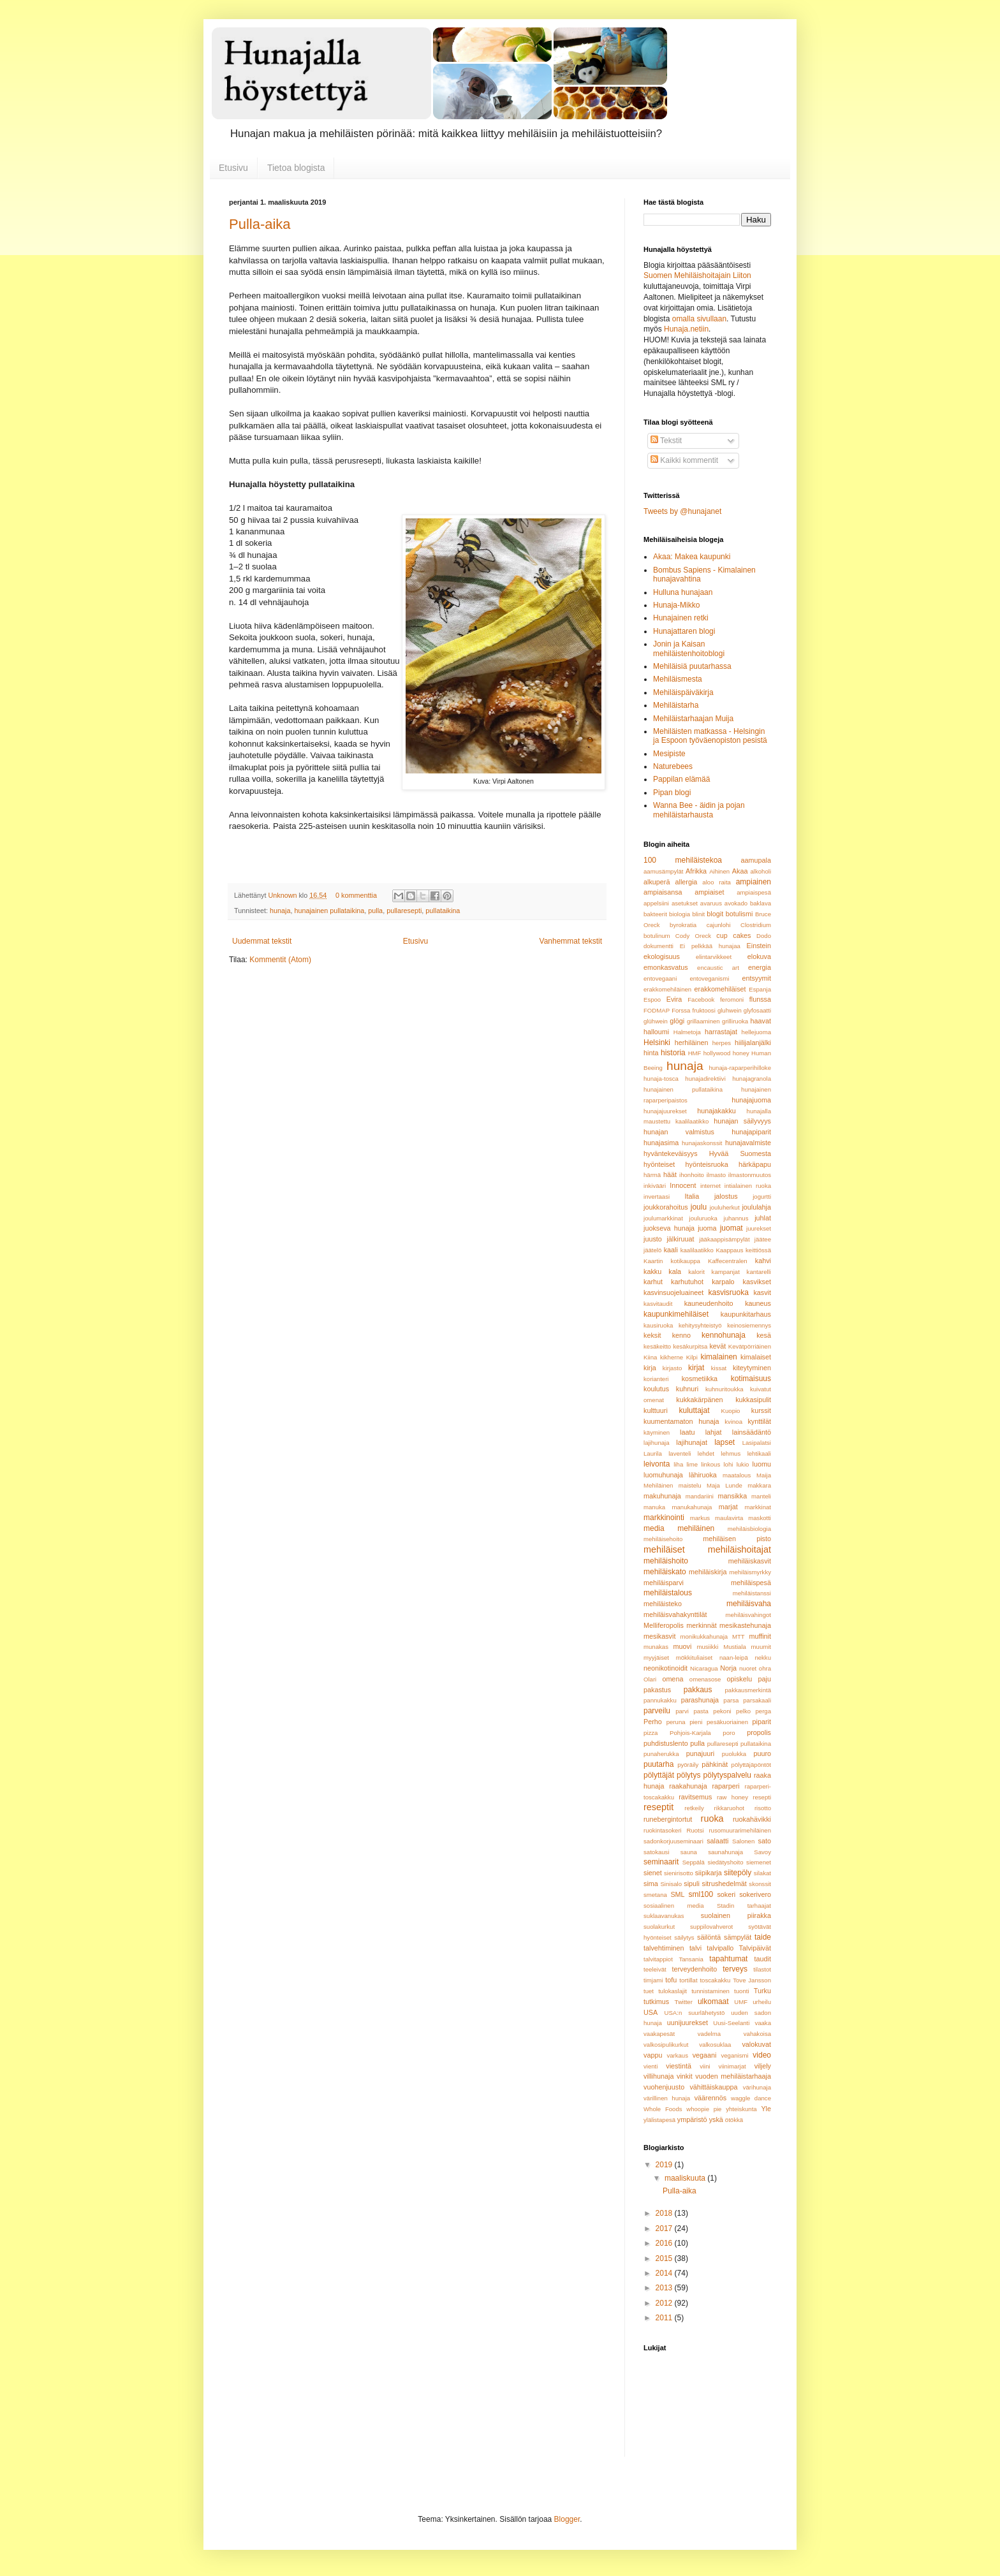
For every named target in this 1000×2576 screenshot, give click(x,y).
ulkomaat (713, 2001)
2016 (665, 2243)
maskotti (759, 1517)
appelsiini (656, 903)
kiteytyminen (752, 1368)
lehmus (730, 1453)
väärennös (710, 2098)
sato (764, 1841)
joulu (699, 1207)
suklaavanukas (663, 1915)
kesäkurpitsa (690, 1346)
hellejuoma (756, 1032)
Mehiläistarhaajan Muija (693, 718)
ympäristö (692, 2119)
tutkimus (656, 2001)
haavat (761, 1021)
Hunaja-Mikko (676, 605)
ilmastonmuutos (749, 1174)
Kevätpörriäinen (749, 1346)
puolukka (734, 1753)
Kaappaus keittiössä (743, 1250)
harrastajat (721, 1032)
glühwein (655, 1021)
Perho (652, 1721)
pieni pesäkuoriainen (718, 1721)
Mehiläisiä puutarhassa (692, 666)
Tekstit (666, 440)
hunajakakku (716, 1111)
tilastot (762, 1969)
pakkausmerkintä (747, 1690)
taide (762, 1937)
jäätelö (652, 1250)
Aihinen (719, 871)
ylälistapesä (659, 2119)
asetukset (685, 903)
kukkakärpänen (699, 1399)
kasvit (762, 1292)
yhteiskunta (741, 2108)
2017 (665, 2228)
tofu (671, 1980)
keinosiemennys (749, 1325)
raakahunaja (688, 1786)
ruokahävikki (752, 1819)
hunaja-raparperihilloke (740, 1067)
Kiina (650, 1357)
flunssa (760, 999)
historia (673, 1052)
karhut (653, 1281)
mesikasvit (659, 1636)
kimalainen (718, 1356)
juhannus (736, 1218)
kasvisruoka (728, 1292)
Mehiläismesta (677, 679)
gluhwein (729, 1010)
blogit (715, 914)
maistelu (690, 1485)
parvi (682, 1711)
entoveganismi (709, 978)
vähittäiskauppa (713, 2087)
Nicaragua (704, 1668)
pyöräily (687, 1764)
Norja (728, 1668)
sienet (652, 1873)
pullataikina (442, 910)
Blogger (567, 2519)
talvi (695, 1948)
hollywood (717, 1053)
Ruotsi (694, 1830)
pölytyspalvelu (727, 1775)
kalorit (696, 1271)
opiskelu (740, 1679)
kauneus (758, 1303)
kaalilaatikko (697, 1250)
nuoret (747, 1668)
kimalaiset (755, 1357)
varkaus (677, 2055)
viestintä (678, 2066)
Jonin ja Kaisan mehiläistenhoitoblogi (688, 648)
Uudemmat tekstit (261, 941)
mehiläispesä (751, 1582)
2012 (665, 2303)
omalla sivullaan (699, 318)
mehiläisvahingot (748, 1614)
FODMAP (656, 1010)
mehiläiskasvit (749, 1561)
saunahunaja (725, 1851)
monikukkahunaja (704, 1636)
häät (670, 1174)
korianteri (655, 1378)
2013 (665, 2287)
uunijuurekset (687, 2022)
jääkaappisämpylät (724, 1239)
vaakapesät (659, 2033)
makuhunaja (662, 1496)
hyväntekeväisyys (670, 1153)
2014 (665, 2273)
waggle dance (751, 2098)
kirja (649, 1368)
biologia (679, 914)
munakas (655, 1646)
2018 (665, 2213)
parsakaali (757, 1700)
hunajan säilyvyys (742, 1121)
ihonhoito (691, 1174)
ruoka (712, 1818)
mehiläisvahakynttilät (675, 1614)
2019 (665, 2164)
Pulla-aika (260, 224)
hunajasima (661, 1142)
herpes (721, 1042)
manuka (654, 1507)
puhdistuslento (665, 1743)
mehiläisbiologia (749, 1528)
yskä (716, 2119)
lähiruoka (703, 1475)
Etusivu (233, 168)
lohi (728, 1464)
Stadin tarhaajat (744, 1905)
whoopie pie (703, 2108)
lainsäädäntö (751, 1432)
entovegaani (660, 978)
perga (763, 1711)
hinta (650, 1053)
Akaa (740, 871)
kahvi (763, 1260)
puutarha (658, 1764)
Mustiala (734, 1646)
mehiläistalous (667, 1592)
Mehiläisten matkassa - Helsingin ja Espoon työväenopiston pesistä (710, 736)
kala (674, 1271)
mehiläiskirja (707, 1572)
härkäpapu (755, 1164)
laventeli (679, 1453)
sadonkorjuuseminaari (673, 1841)
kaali (671, 1250)
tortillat (688, 1980)
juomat (731, 1228)
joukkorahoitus (665, 1207)
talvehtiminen (663, 1948)
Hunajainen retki (681, 617)
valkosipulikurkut (665, 2044)
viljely (762, 2066)
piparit (762, 1721)
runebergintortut (667, 1819)
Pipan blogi (672, 792)
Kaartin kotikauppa (671, 1260)
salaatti (717, 1841)
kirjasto (672, 1368)
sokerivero (755, 1894)
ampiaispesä (754, 892)
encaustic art (718, 967)
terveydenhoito (694, 1969)
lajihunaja (656, 1442)
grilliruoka (735, 1021)
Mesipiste (669, 753)
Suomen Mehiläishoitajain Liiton (697, 275)
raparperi (725, 1786)
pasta (700, 1711)
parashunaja (700, 1700)
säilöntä (709, 1937)
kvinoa (733, 1421)
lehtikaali (759, 1453)
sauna (688, 1851)
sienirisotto (678, 1873)
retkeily (693, 1807)
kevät (717, 1346)
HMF (695, 1053)
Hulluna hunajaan (682, 592)
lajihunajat (691, 1442)
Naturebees (673, 766)
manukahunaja (692, 1507)
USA (650, 2012)
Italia (691, 1196)
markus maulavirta (717, 1517)
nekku (762, 1657)
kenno (681, 1335)
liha (678, 1464)
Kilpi (692, 1357)
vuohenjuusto (663, 2087)
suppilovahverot (711, 1926)
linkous (710, 1464)
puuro (762, 1753)
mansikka (732, 1496)
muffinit (760, 1636)
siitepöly (737, 1872)
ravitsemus (695, 1797)
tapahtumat (728, 1958)
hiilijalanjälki (753, 1042)
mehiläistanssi (752, 1593)
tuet (648, 1990)
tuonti (741, 1990)
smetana (655, 1894)
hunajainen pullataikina (329, 910)
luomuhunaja (663, 1475)
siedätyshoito (725, 1862)
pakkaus (698, 1689)
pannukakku (660, 1700)
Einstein (759, 945)
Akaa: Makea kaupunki (691, 556)
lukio (743, 1464)
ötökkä (734, 2119)
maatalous (737, 1475)
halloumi (656, 1032)
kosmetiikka (699, 1378)
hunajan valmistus (678, 1132)
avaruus (711, 903)
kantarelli (759, 1271)
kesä (763, 1335)
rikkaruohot (729, 1807)
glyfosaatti (757, 1010)
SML (677, 1894)
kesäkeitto (657, 1346)
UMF (740, 2001)
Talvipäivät (755, 1948)
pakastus (657, 1690)
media (654, 1528)
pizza (650, 1732)
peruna (676, 1721)
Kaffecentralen (727, 1260)
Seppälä (693, 1862)
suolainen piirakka (736, 1915)
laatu (687, 1432)
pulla (375, 910)
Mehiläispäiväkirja (683, 692)
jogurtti (762, 1196)
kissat (719, 1368)
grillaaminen (703, 1021)
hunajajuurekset (665, 1111)
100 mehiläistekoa (682, 860)
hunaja (280, 910)
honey (741, 1053)
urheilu (762, 2001)
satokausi (656, 1851)
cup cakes (733, 935)
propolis (759, 1732)
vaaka (762, 2022)
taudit (762, 1959)
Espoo (652, 999)
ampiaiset (709, 892)
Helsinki (656, 1042)
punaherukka (661, 1753)
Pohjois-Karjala (690, 1732)
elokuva (759, 956)
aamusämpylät (663, 871)
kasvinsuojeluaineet (673, 1292)
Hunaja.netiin (686, 329)
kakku (652, 1271)
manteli (761, 1496)
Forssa (681, 1010)
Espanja (760, 989)
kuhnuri (687, 1389)
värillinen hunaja (666, 2098)
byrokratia (683, 924)
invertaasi (656, 1196)
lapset (724, 1442)
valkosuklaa (715, 2044)
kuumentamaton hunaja (681, 1421)
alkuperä (656, 882)
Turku (762, 1990)
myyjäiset (656, 1657)
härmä (652, 1174)
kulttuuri (655, 1410)
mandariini (700, 1496)
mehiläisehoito (662, 1538)
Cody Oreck (693, 935)
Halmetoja (687, 1032)
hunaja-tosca (661, 1078)
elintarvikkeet (714, 956)
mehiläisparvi (663, 1582)
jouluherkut (725, 1207)
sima (650, 1883)
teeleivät (654, 1969)
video (762, 2055)
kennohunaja (724, 1335)
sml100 (701, 1894)
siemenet (758, 1862)
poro (729, 1732)
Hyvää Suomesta (740, 1153)
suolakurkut (659, 1926)
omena (672, 1679)
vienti (650, 2066)
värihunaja (757, 2087)
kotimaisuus (751, 1378)
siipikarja (708, 1873)
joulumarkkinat (663, 1218)
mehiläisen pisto (737, 1538)
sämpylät (737, 1937)
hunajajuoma (751, 1100)
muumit (761, 1646)
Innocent (683, 1185)
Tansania (691, 1959)
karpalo (723, 1281)
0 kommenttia (356, 895)
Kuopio (730, 1410)
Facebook (701, 999)
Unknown (283, 895)
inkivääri (654, 1185)
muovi (682, 1646)
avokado (735, 903)
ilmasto (716, 1174)
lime (692, 1464)
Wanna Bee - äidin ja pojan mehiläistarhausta (699, 810)
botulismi (739, 914)
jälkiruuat (680, 1239)
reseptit (658, 1807)
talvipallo (720, 1948)
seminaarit (661, 1861)
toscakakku (715, 1980)
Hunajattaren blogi (684, 631)
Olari (649, 1679)
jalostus (726, 1196)
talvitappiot (658, 1959)
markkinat (757, 1507)
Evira (674, 999)
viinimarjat (732, 2066)
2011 (665, 2317)
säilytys (684, 1937)
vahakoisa (757, 2033)
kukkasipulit (753, 1399)
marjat (728, 1507)
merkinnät (701, 1625)
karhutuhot (687, 1281)
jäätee (762, 1239)
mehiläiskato (664, 1571)
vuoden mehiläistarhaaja (733, 2076)
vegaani (705, 2055)
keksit (652, 1335)
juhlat (762, 1218)
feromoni (732, 999)
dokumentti (658, 945)
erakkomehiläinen (667, 989)
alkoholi (760, 871)
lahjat (713, 1432)
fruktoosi (704, 1010)
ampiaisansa (662, 892)
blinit (698, 914)
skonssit (760, 1883)
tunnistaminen (710, 1990)
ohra (765, 1668)
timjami (653, 1980)
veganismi (734, 2055)
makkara (759, 1485)
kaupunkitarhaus (746, 1314)
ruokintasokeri (662, 1830)
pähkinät (715, 1764)
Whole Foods (662, 2108)
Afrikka (696, 871)
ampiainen (753, 881)
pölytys (688, 1775)
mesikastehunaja (745, 1625)
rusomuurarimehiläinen (740, 1830)
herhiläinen (692, 1042)
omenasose (705, 1679)
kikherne (671, 1357)
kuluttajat (694, 1410)
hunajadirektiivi (705, 1078)
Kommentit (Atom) (280, 959)
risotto (762, 1807)
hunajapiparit (751, 1132)
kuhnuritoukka (724, 1389)
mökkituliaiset (694, 1657)
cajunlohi (719, 924)
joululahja (756, 1207)
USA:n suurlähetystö (695, 2012)
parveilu (656, 1710)
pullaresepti (404, 910)
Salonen (743, 1841)
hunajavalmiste (748, 1142)
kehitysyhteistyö (700, 1325)
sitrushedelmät (724, 1883)
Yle (766, 2108)
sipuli (692, 1883)
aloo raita (716, 882)
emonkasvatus (665, 967)
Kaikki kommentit (684, 460)
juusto (652, 1239)
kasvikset (757, 1281)
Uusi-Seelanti (731, 2022)
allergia (686, 882)
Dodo (763, 935)
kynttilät (759, 1421)
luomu (762, 1464)
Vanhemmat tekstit (571, 941)
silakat (762, 1873)
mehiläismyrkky (750, 1572)
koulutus (656, 1389)
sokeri (726, 1894)
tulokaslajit (672, 1990)
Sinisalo (671, 1883)
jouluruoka (703, 1218)
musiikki (707, 1646)
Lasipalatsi (756, 1442)
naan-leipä (733, 1657)
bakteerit (655, 914)
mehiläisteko (662, 1603)
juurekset (758, 1228)
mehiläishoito (665, 1560)
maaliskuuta (686, 2178)
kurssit (761, 1410)
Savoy (762, 1851)
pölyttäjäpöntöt (751, 1764)
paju (764, 1679)
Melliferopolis (663, 1625)
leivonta (656, 1464)
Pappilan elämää (681, 779)
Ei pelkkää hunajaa (710, 945)
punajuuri (700, 1753)
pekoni (722, 1711)
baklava (760, 903)
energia (759, 967)
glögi (677, 1021)
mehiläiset (664, 1549)
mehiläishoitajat (739, 1549)
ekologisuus (661, 956)
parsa (731, 1700)
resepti (762, 1797)
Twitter (684, 2001)
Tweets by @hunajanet (682, 511)
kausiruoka (658, 1325)
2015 (665, 2258)
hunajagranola (751, 1078)
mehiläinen (695, 1528)
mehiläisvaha (748, 1603)
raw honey (732, 1797)
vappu (652, 2055)
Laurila (652, 1453)
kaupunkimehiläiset (676, 1314)
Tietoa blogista (296, 168)
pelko (743, 1711)
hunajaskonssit (702, 1142)
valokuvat (756, 2044)
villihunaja (658, 2076)
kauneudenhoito (708, 1303)
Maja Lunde (724, 1485)
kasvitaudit (657, 1303)
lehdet (706, 1453)
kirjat (696, 1367)
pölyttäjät (658, 1775)
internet (710, 1185)
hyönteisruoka (706, 1164)
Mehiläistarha (675, 705)
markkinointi (663, 1517)
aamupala (756, 860)
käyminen (656, 1432)
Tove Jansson (752, 1980)
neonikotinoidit (665, 1668)
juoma (707, 1228)
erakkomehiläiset (720, 989)
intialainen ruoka (747, 1185)
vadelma (709, 2033)
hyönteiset (659, 1164)
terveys (735, 1969)
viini (705, 2066)
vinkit (685, 2076)
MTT (738, 1636)
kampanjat (726, 1271)
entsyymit (756, 978)
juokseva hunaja (669, 1228)
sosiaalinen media (673, 1905)
